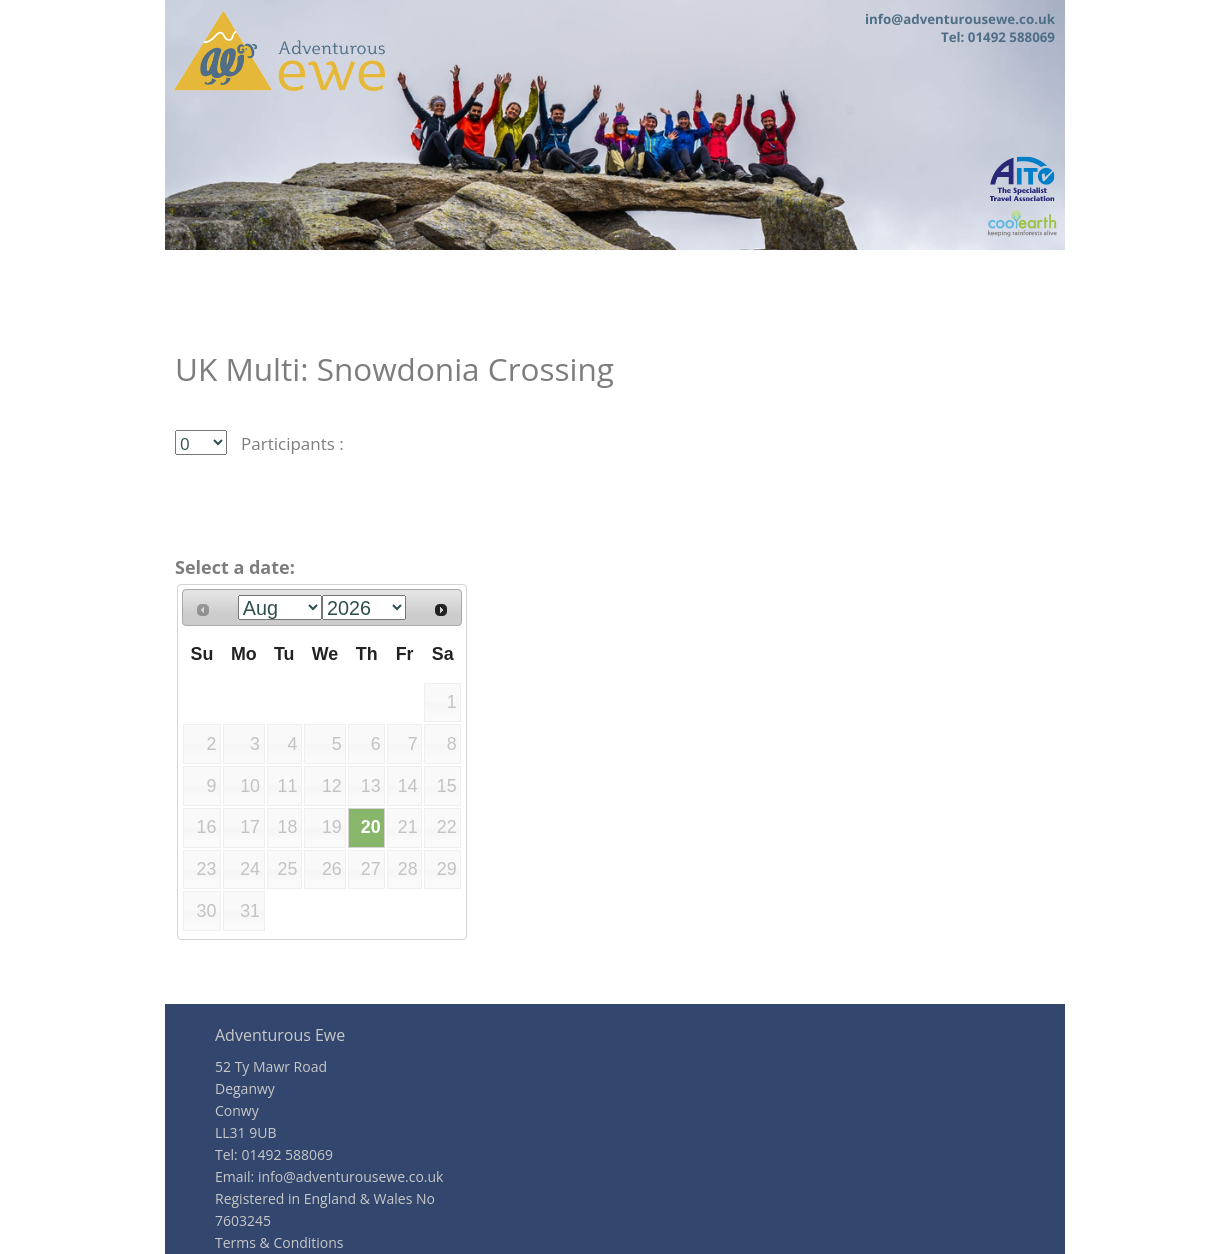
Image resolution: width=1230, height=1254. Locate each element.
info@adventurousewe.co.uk (351, 1176)
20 (371, 827)
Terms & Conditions (279, 1242)
